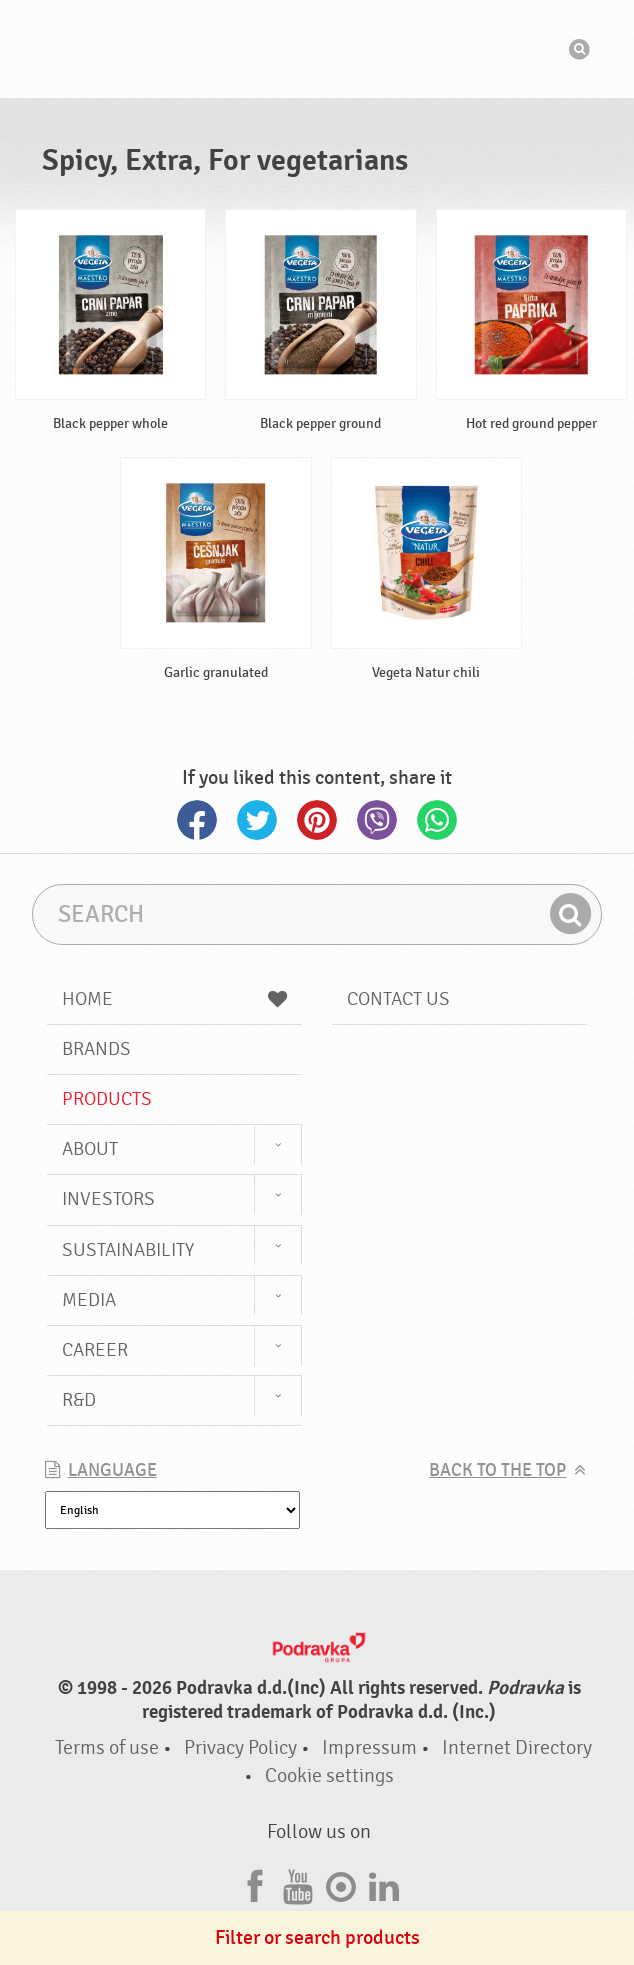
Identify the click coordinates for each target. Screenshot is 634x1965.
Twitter (257, 820)
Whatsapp (437, 820)
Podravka (317, 49)
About (90, 1149)
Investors (108, 1199)
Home (174, 999)
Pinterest (317, 820)
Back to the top (497, 1470)
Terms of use (107, 1747)
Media (89, 1300)
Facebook (197, 820)
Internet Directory (517, 1747)
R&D (79, 1400)
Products (107, 1099)
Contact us (398, 999)
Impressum (369, 1747)
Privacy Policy (240, 1747)
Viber (377, 820)
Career (95, 1350)
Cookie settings (329, 1775)
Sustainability (128, 1250)
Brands (96, 1049)
